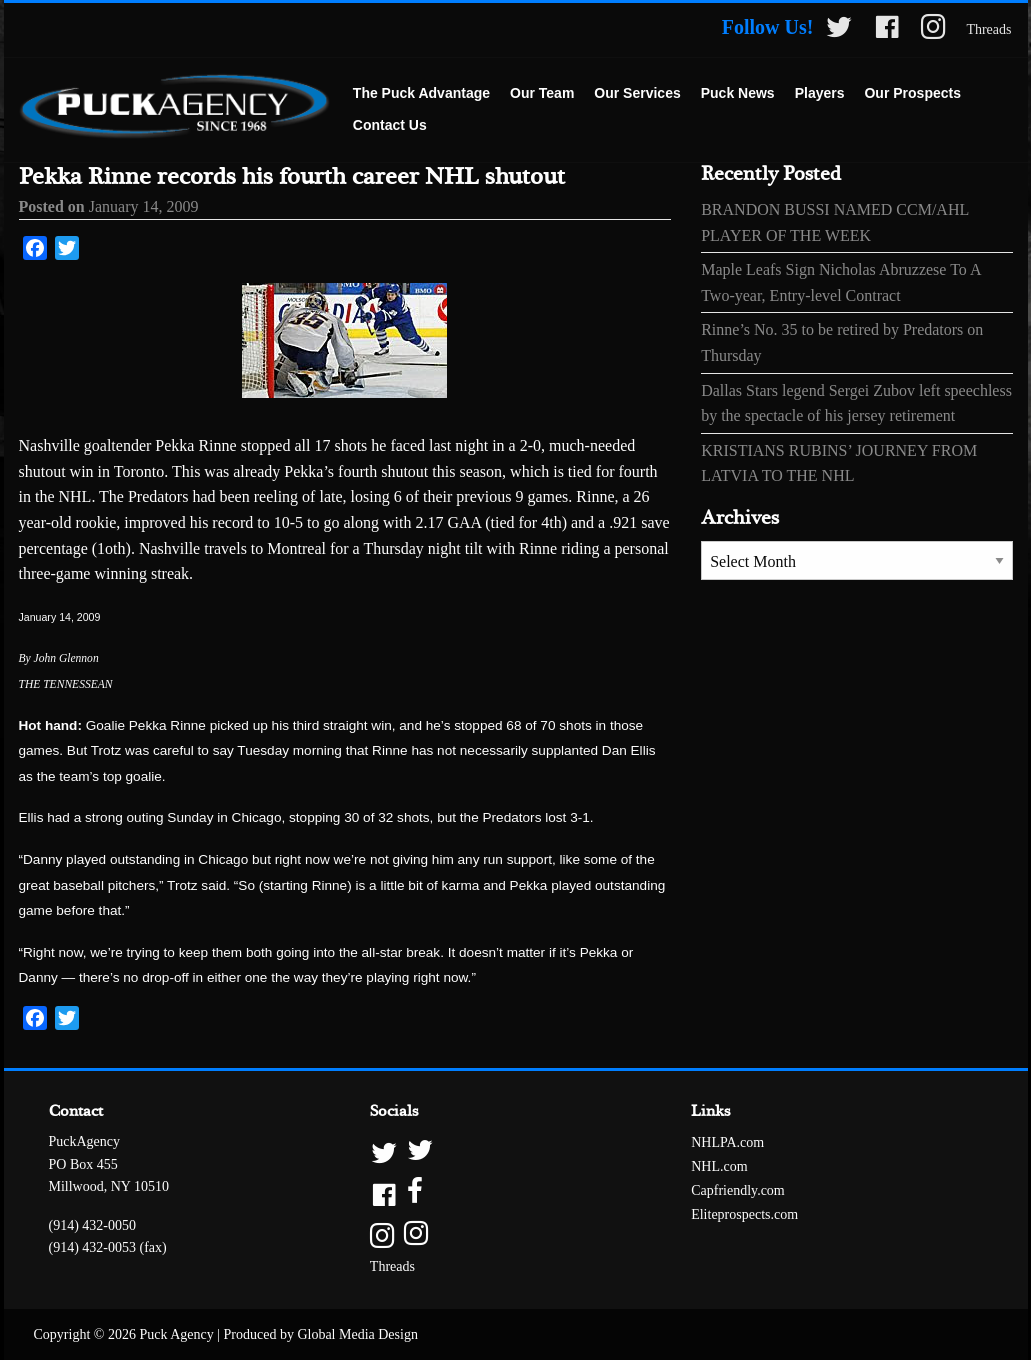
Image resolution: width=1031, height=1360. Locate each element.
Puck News (738, 93)
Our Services (637, 93)
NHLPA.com (727, 1142)
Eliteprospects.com (744, 1214)
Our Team (542, 93)
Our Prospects (912, 93)
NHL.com (719, 1166)
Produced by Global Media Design (321, 1334)
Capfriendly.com (738, 1190)
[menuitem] (421, 94)
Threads (988, 29)
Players (820, 93)
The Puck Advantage (421, 93)
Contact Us (390, 125)
